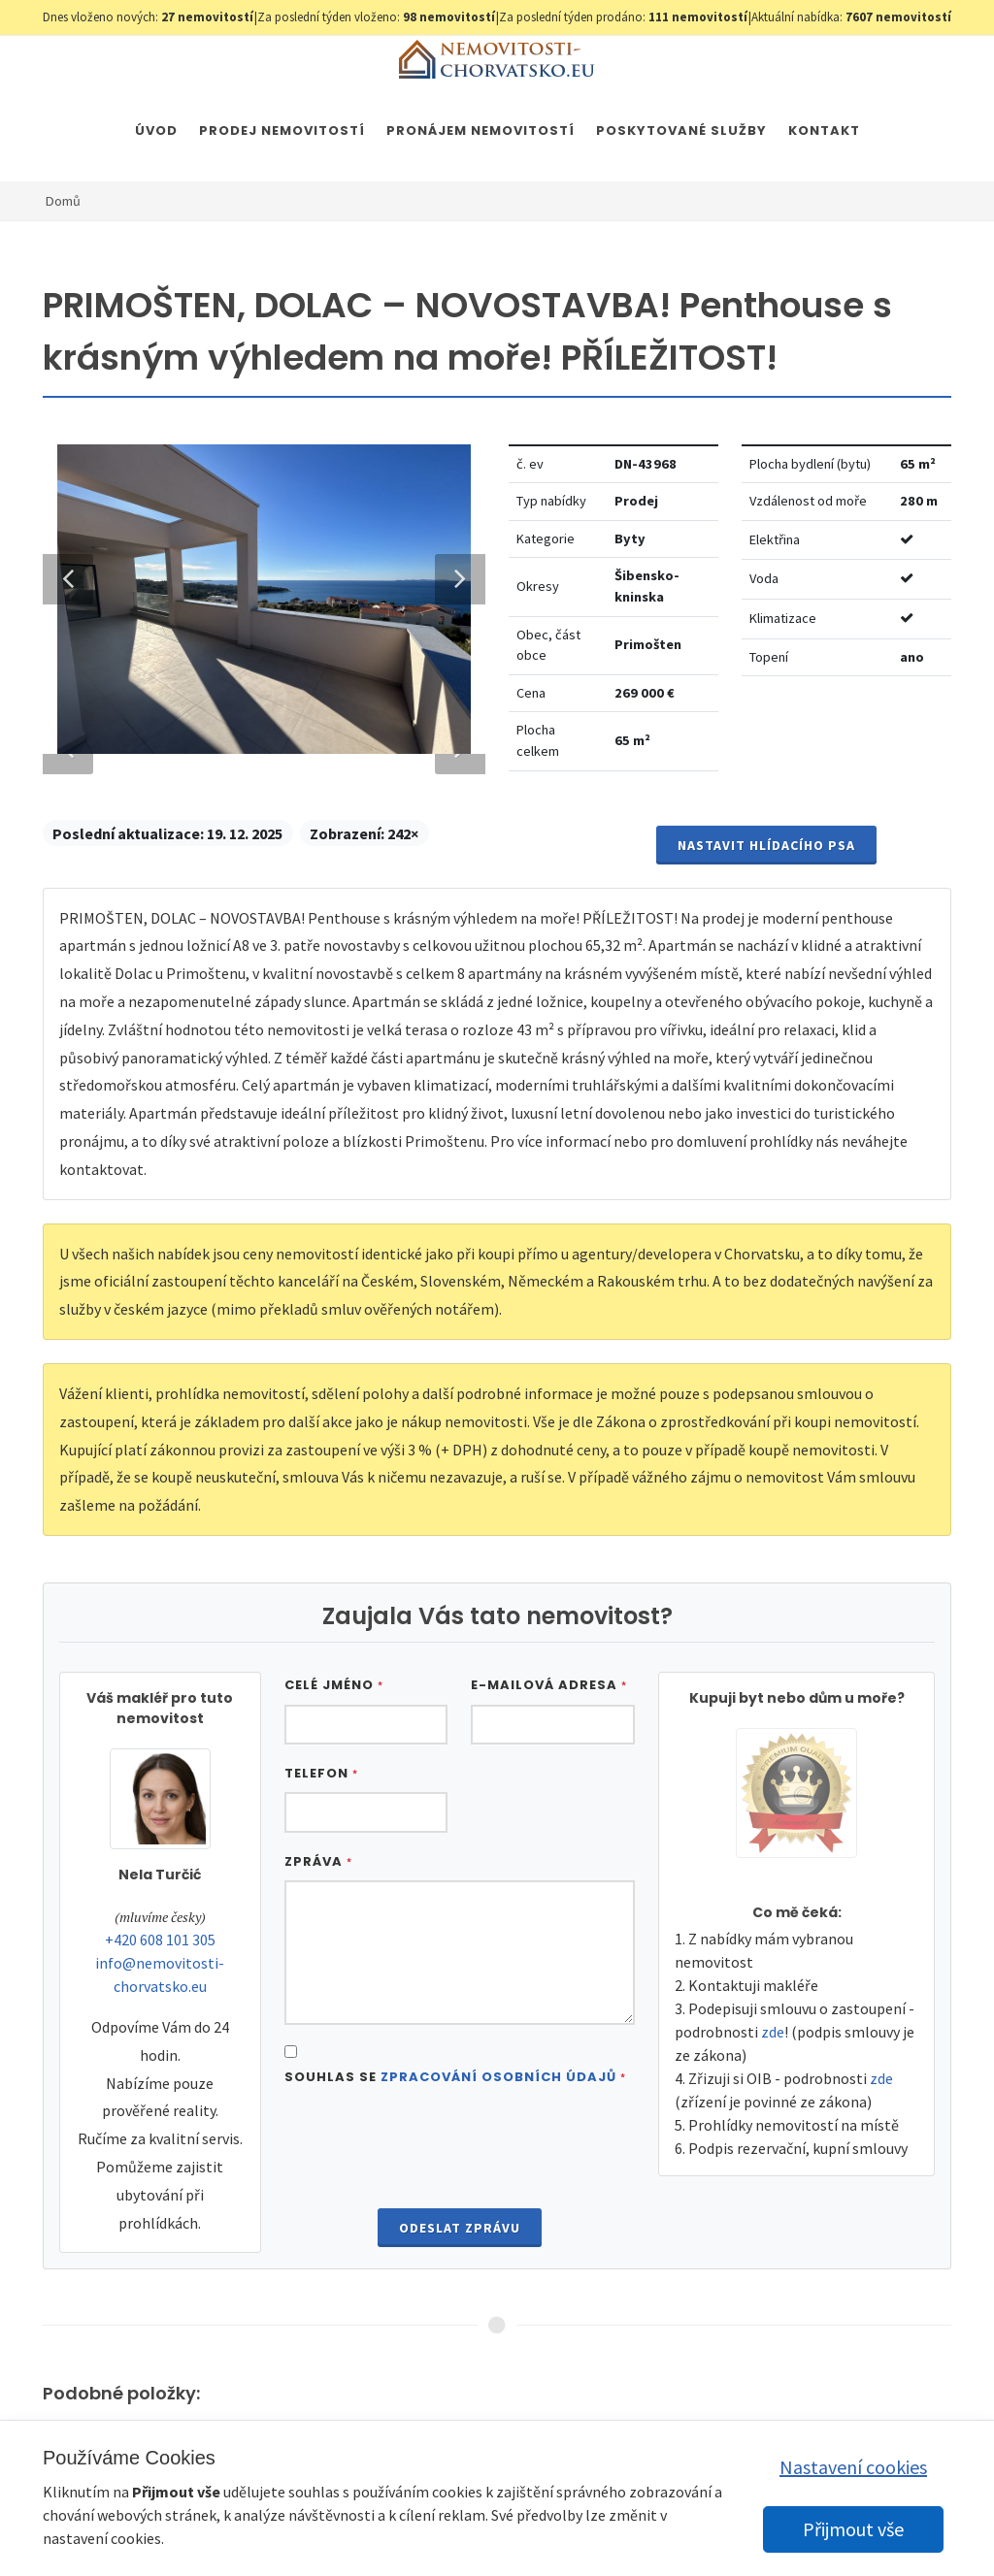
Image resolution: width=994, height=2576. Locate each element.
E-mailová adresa (549, 1776)
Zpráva (318, 1952)
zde (772, 2123)
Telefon (321, 1864)
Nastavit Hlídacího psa (766, 936)
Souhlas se (455, 2168)
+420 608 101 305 (160, 2030)
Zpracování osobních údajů (498, 2168)
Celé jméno (333, 1776)
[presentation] (459, 2240)
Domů (63, 201)
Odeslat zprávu (459, 2319)
